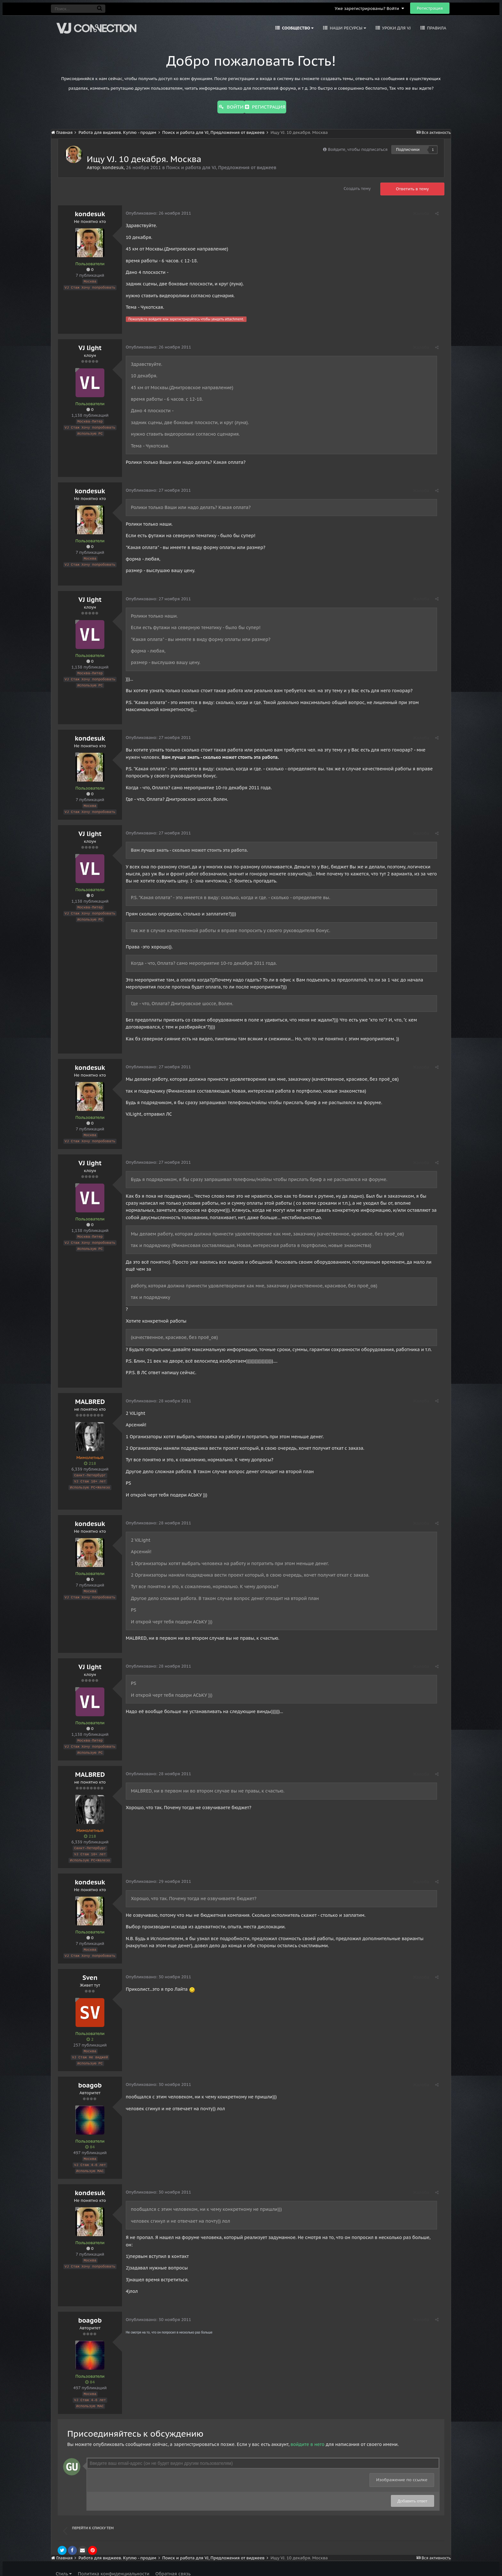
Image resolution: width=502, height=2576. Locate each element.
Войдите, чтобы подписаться (357, 148)
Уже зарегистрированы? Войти (369, 8)
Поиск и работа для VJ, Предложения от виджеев (221, 166)
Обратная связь (172, 2565)
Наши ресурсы (347, 28)
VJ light (89, 346)
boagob (89, 2079)
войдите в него (307, 2436)
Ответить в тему (412, 187)
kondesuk (113, 166)
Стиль (64, 2565)
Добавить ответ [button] (412, 2492)
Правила (436, 28)
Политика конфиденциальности (113, 2565)
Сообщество (297, 28)
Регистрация (430, 8)
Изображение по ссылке (401, 2471)
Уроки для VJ (396, 28)
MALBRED (90, 1399)
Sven (90, 1972)
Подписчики (408, 148)
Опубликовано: (159, 212)
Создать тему (357, 187)
